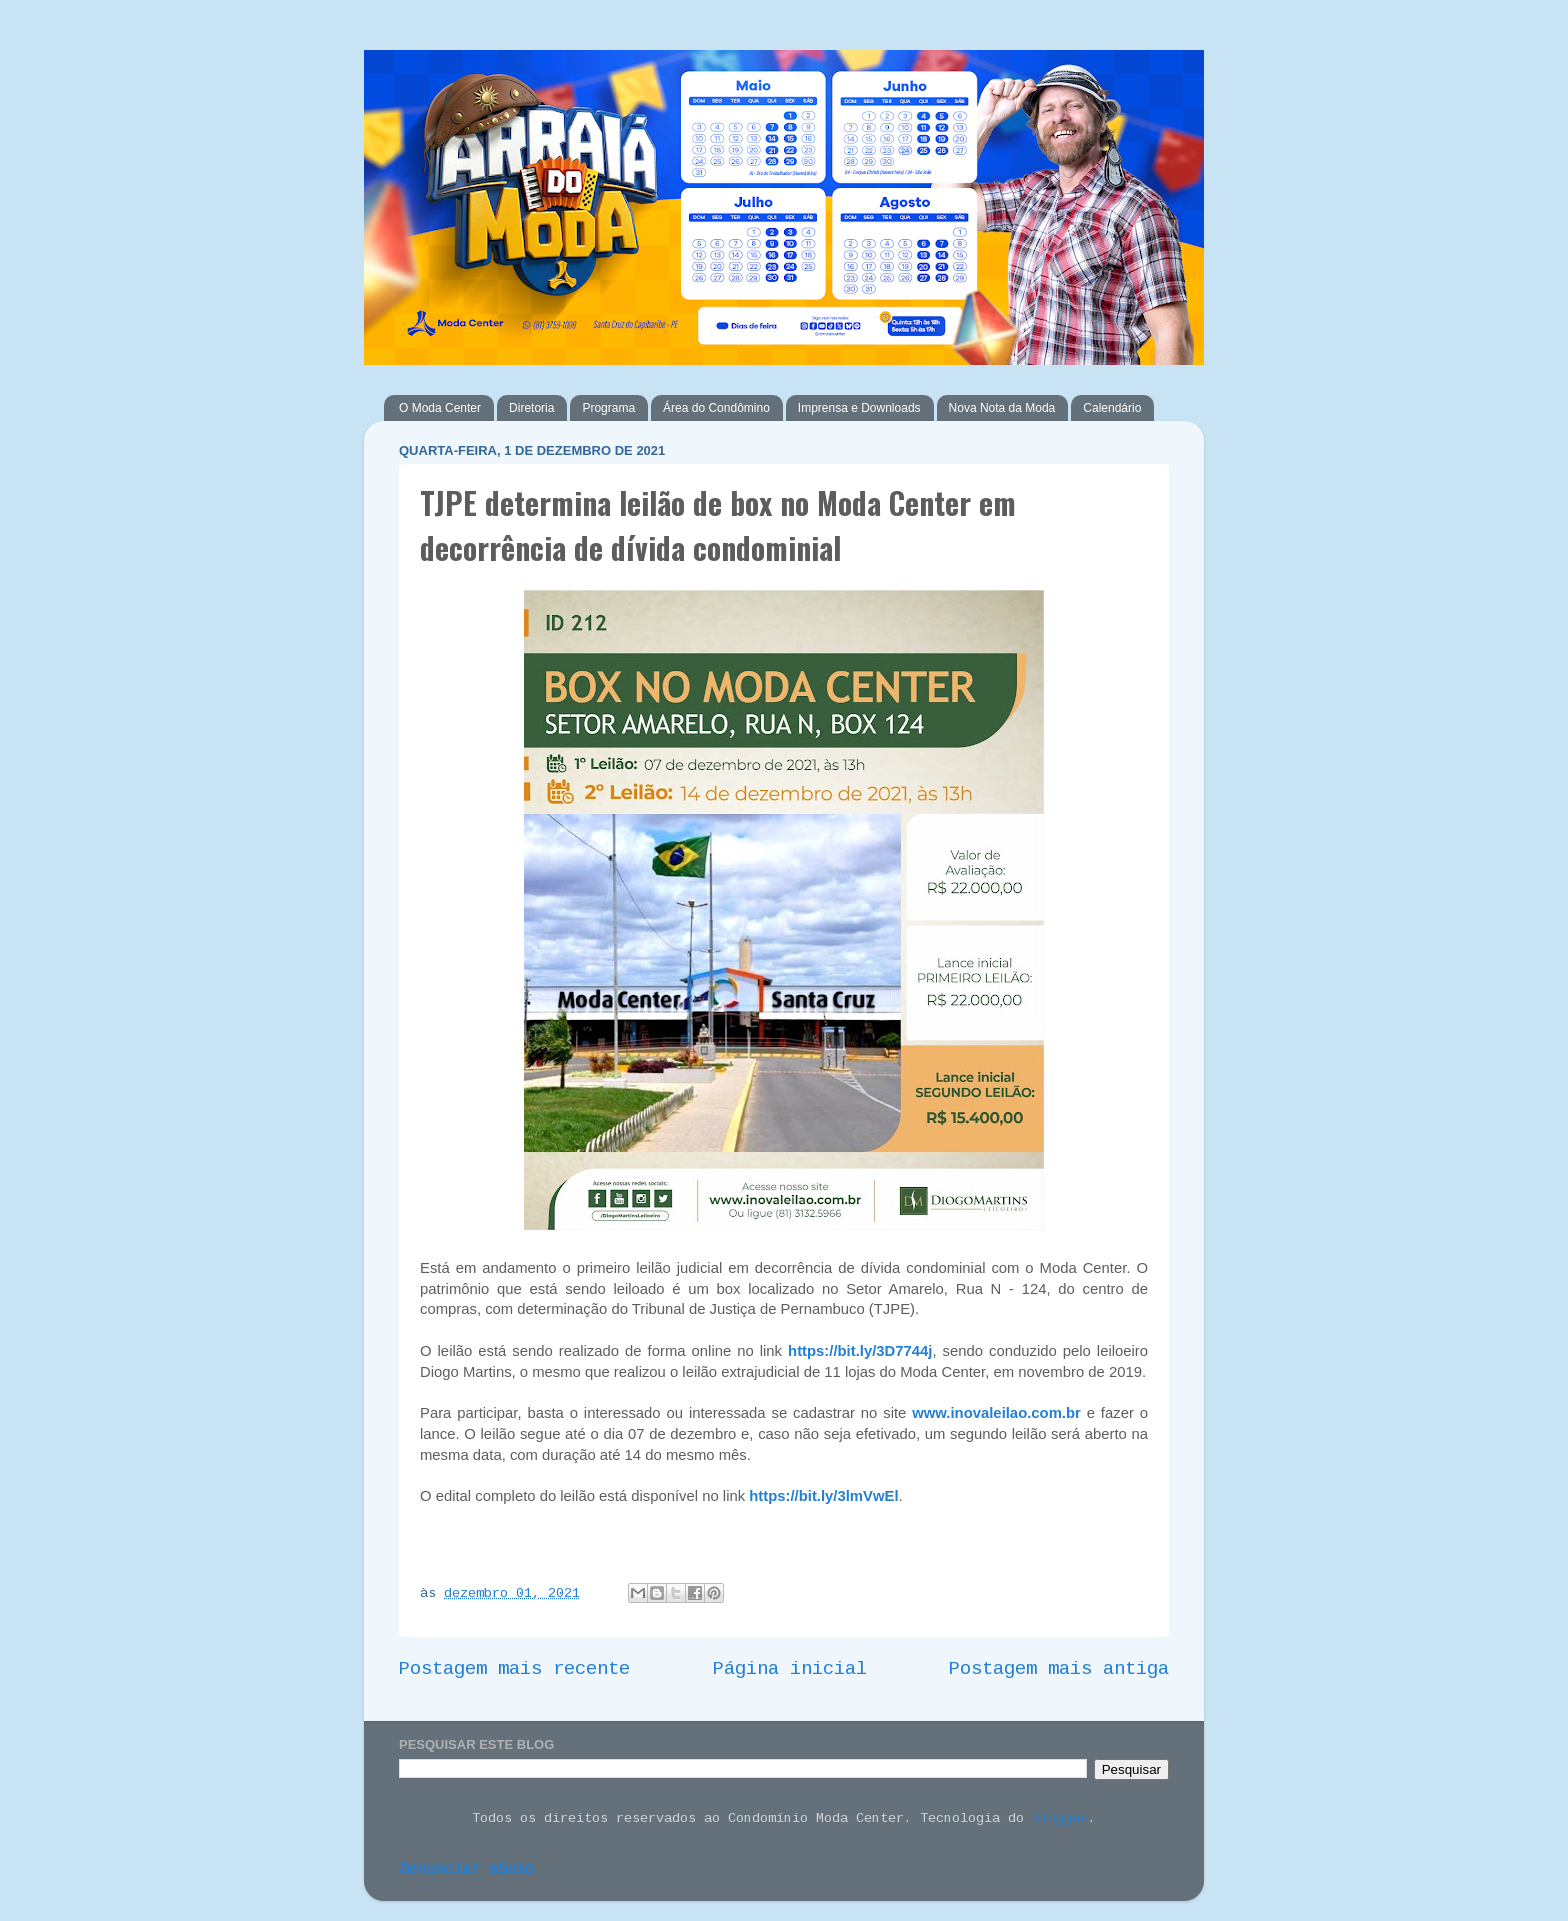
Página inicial (790, 1669)
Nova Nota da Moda (1002, 408)
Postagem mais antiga (1059, 1669)
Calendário (1112, 408)
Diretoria (531, 408)
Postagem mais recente (514, 1669)
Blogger (1060, 1818)
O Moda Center (440, 408)
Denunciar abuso (466, 1870)
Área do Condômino (716, 408)
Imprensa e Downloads (859, 408)
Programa (608, 408)
